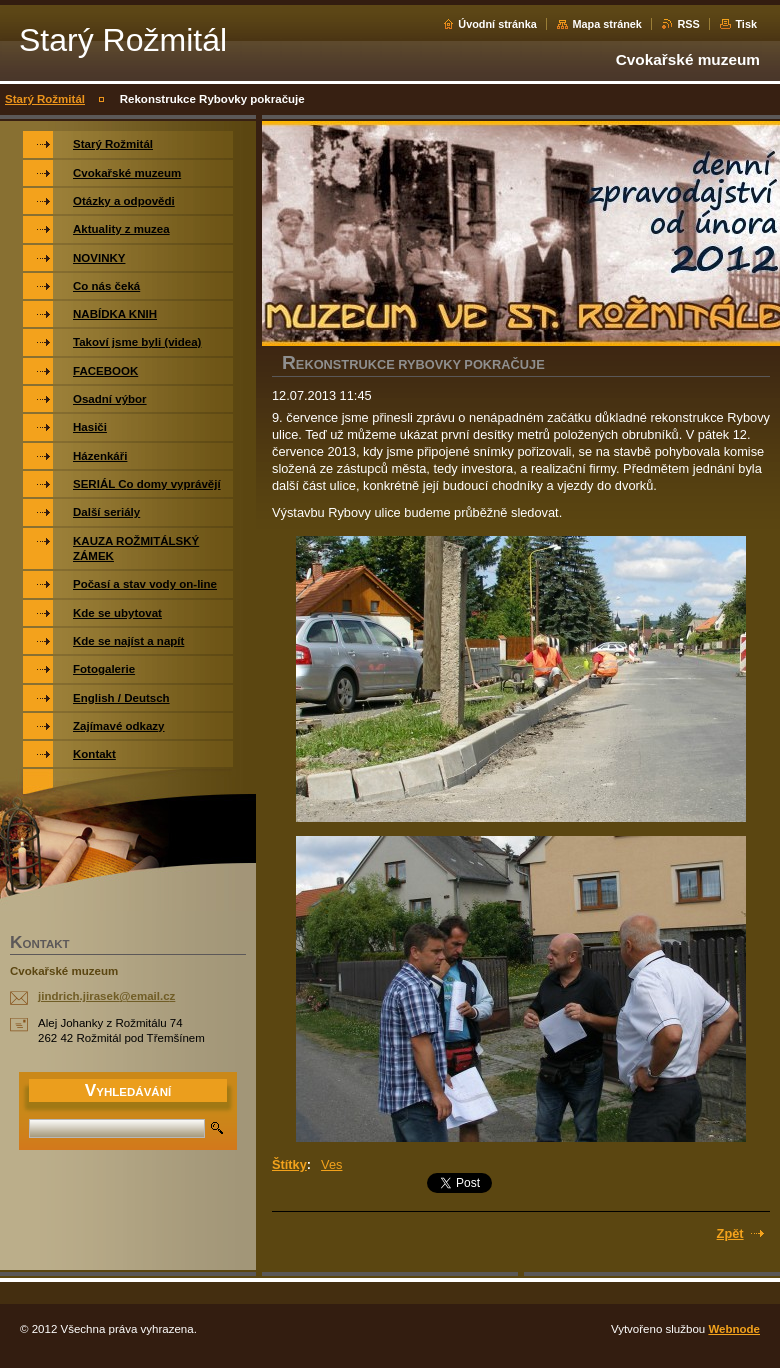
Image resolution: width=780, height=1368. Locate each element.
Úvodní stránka (497, 24)
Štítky (289, 1164)
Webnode (734, 1329)
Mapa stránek (607, 24)
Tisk (746, 24)
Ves (331, 1164)
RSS (688, 24)
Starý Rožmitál (45, 99)
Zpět (730, 1233)
